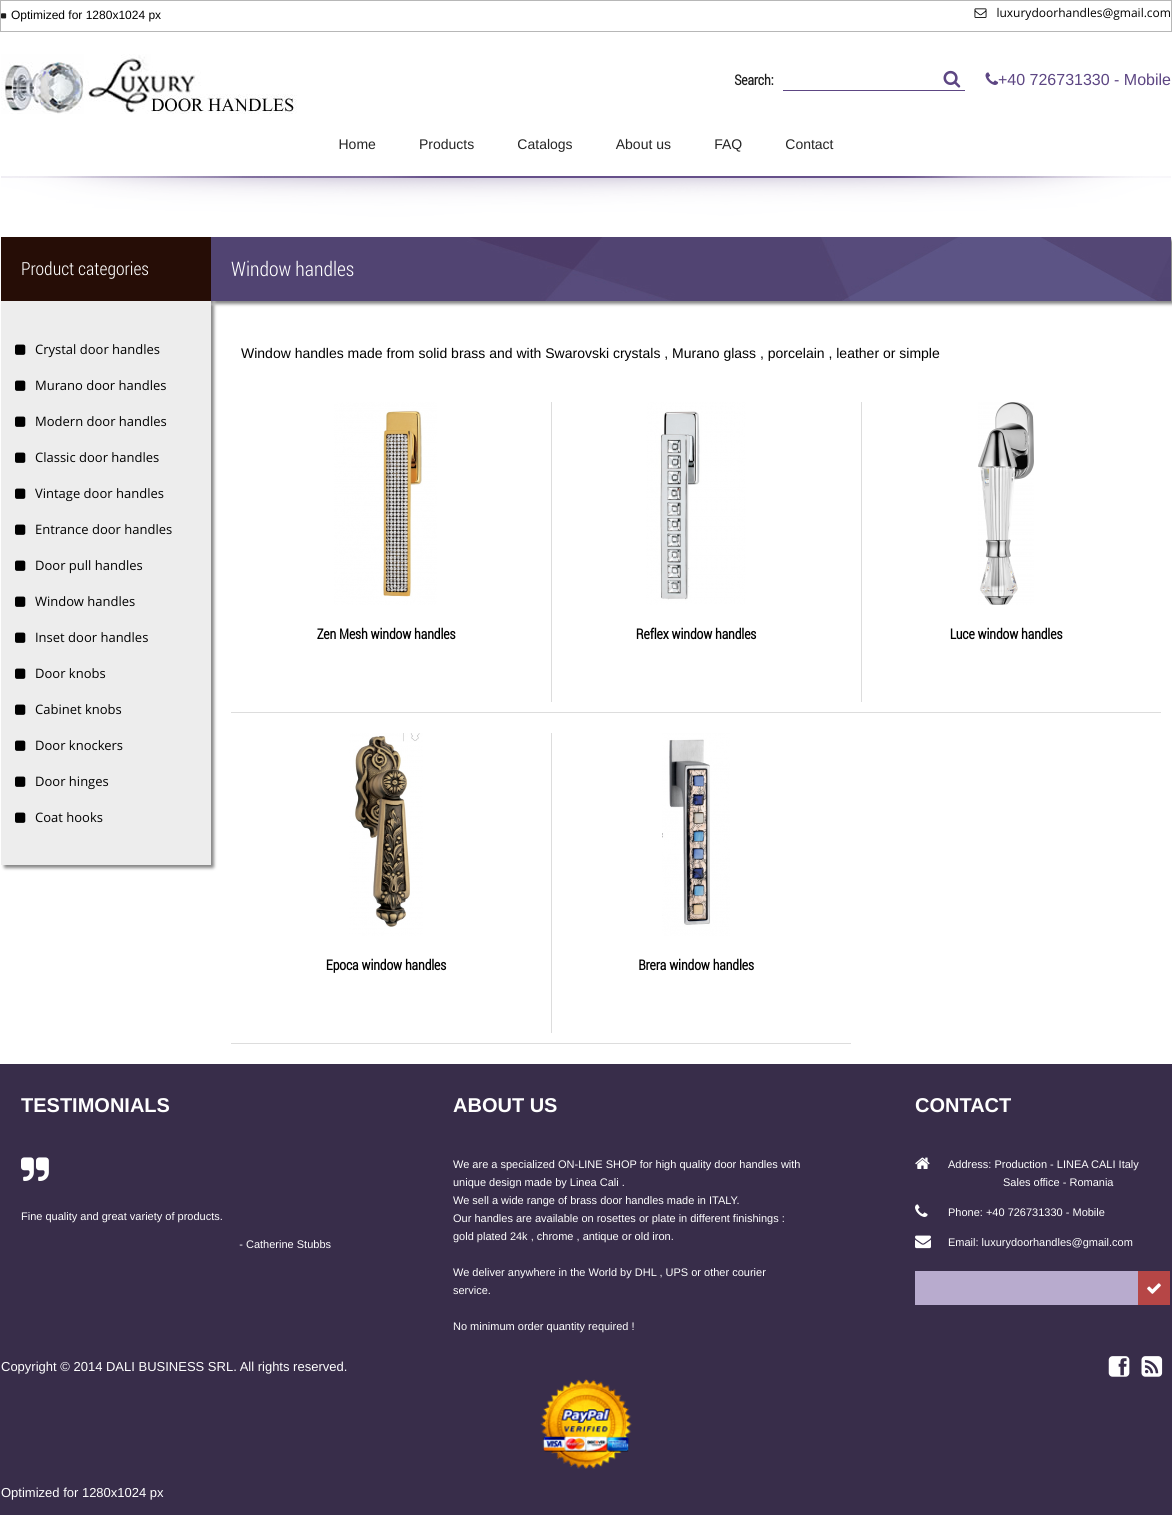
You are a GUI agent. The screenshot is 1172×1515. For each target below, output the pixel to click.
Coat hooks (69, 817)
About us (643, 144)
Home (356, 144)
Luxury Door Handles (151, 77)
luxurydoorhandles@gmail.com (1072, 12)
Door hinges (72, 781)
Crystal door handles (97, 349)
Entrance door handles (103, 529)
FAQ (728, 144)
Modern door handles (101, 421)
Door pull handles (89, 565)
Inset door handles (91, 637)
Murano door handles (101, 385)
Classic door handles (97, 457)
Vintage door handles (99, 493)
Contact (809, 144)
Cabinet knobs (78, 709)
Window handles (85, 601)
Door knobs (70, 673)
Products (446, 144)
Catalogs (544, 144)
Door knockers (79, 745)
